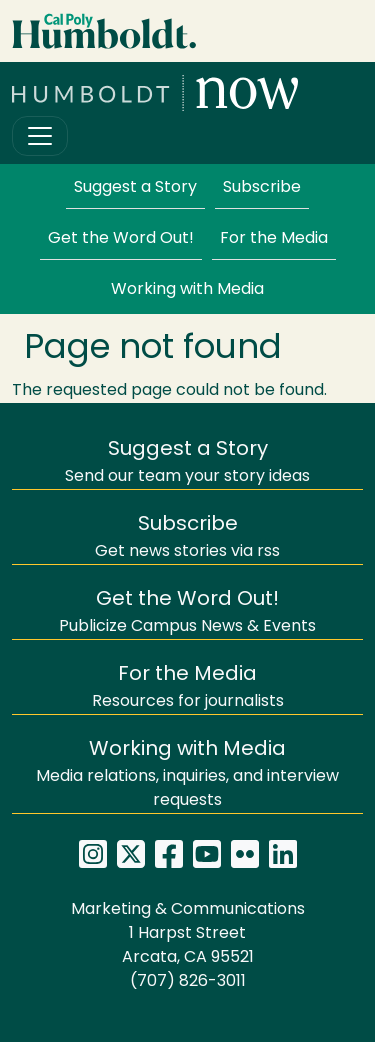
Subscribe (262, 188)
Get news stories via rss (187, 537)
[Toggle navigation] (40, 136)
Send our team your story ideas (187, 462)
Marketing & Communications (188, 910)
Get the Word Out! (121, 239)
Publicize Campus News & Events (187, 612)
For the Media (274, 239)
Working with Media (187, 290)
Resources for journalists (188, 687)
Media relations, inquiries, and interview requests (187, 774)
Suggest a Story (135, 188)
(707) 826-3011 (188, 982)
